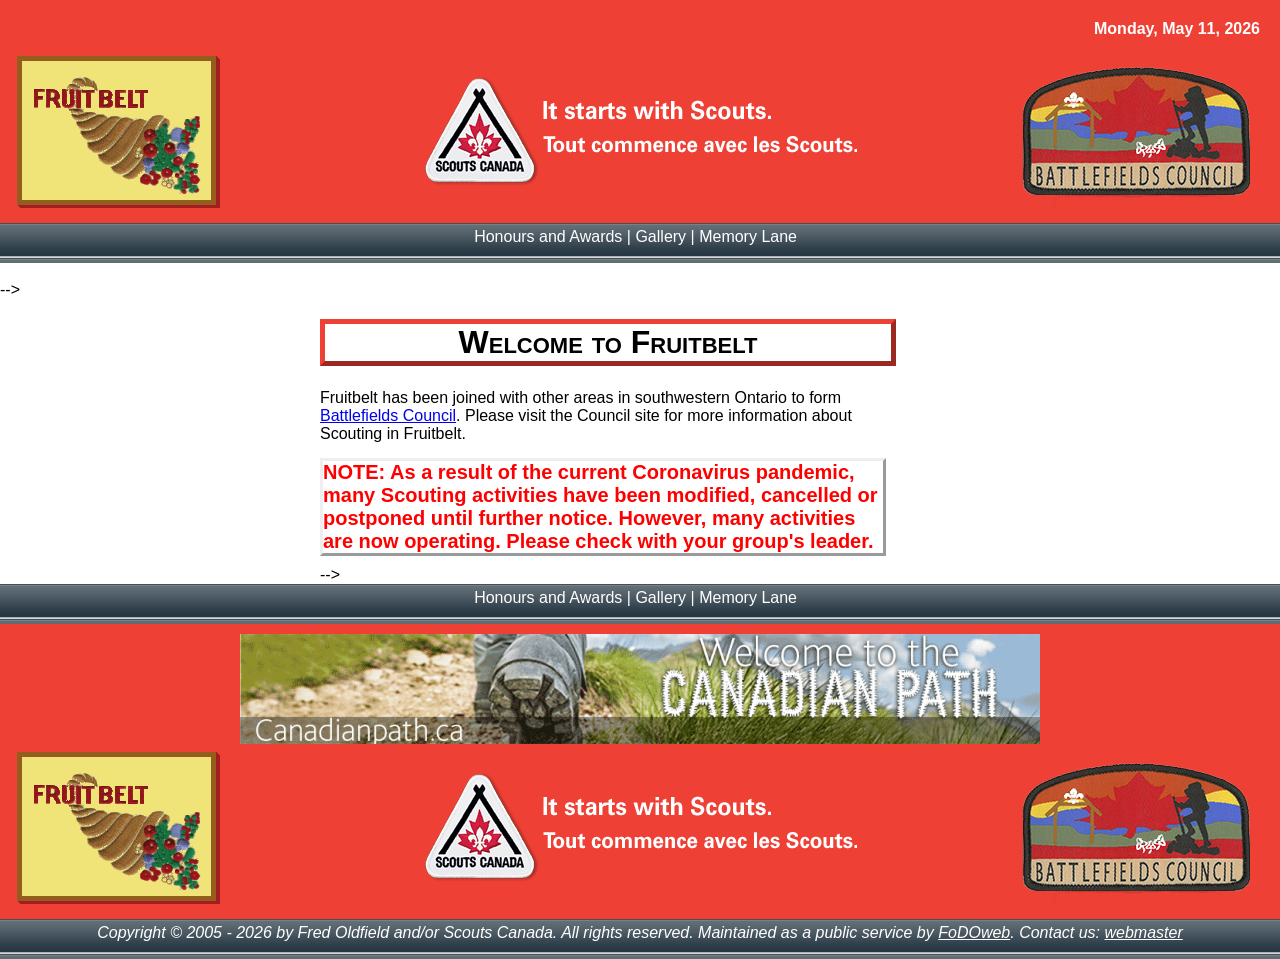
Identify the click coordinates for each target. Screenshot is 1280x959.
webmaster (1144, 932)
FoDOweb (974, 932)
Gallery (660, 236)
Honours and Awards (548, 236)
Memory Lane (748, 236)
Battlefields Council (388, 415)
